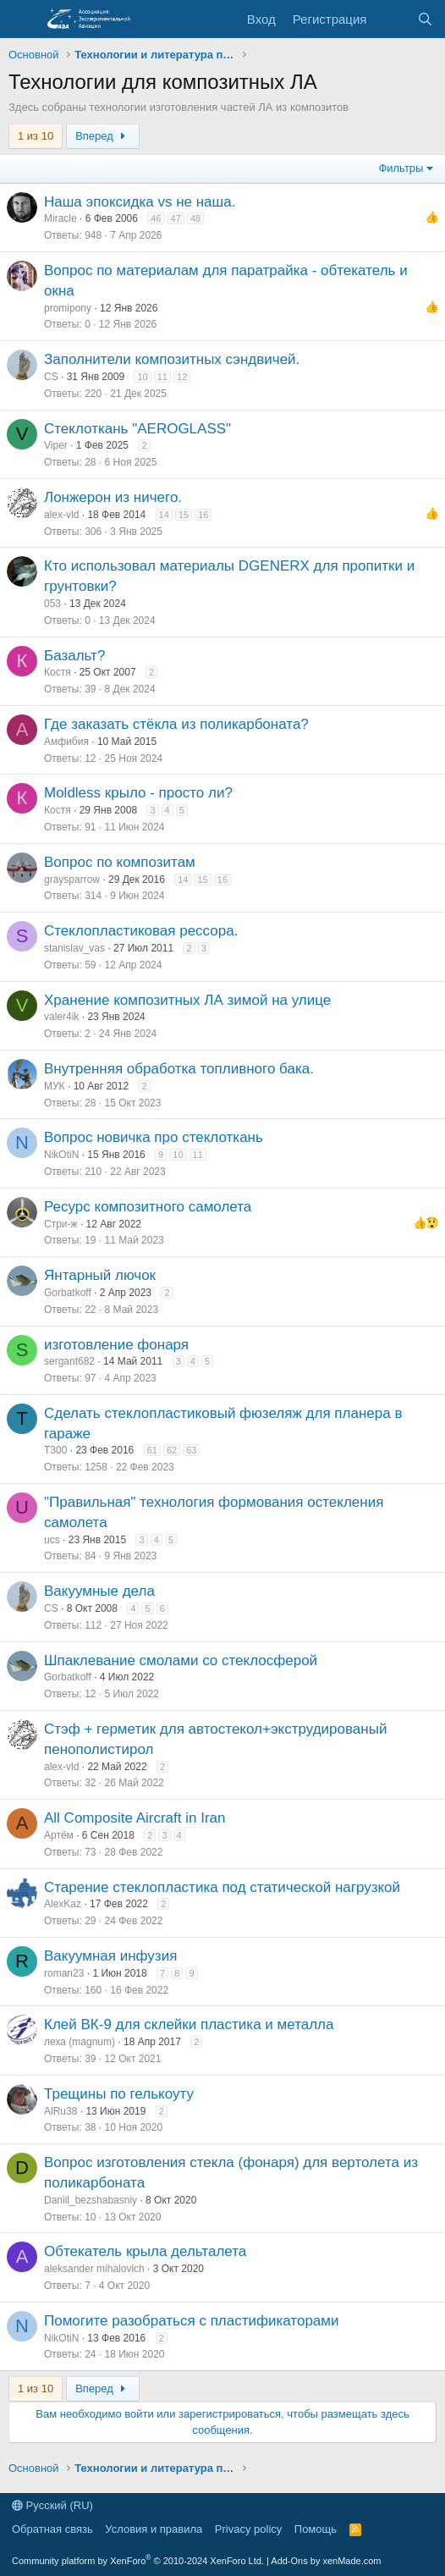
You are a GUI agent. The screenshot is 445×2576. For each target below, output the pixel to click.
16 (203, 515)
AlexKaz (62, 1904)
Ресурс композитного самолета (147, 1207)
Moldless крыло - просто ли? (138, 793)
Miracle (60, 218)
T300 (55, 1450)
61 (152, 1450)
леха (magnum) (79, 2042)
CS (51, 377)
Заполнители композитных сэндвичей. (171, 359)
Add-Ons (289, 2561)
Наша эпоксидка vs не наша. (139, 202)
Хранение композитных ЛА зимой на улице (187, 1000)
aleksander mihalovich (94, 2269)
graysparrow (72, 879)
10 (142, 377)
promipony (67, 308)
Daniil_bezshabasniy (90, 2200)
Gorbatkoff (67, 1293)
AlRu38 (60, 2111)
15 (184, 515)
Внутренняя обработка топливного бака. (179, 1069)
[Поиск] (425, 19)
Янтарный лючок (100, 1275)
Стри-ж (61, 1224)
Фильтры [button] (400, 168)
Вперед (102, 136)
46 (156, 218)
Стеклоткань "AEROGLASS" (137, 429)
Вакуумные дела (99, 1591)
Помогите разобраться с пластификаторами (191, 2321)
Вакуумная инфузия (110, 1956)
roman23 (64, 1973)
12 (182, 377)
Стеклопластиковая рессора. (141, 931)
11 (162, 377)
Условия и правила (153, 2529)
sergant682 (69, 1361)
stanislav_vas (74, 948)
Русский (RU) (52, 2505)
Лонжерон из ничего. (113, 497)
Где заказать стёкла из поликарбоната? (176, 724)
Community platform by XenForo (138, 2561)
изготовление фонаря (116, 1345)
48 (195, 218)
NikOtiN (61, 1155)
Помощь (315, 2529)
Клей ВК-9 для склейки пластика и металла (189, 2024)
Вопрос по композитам (119, 862)
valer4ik (61, 1017)
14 (164, 515)
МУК (54, 1086)
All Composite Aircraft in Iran (134, 1818)
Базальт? (74, 656)
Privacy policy (248, 2529)
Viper (56, 445)
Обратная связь (52, 2529)
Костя (57, 672)
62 (172, 1450)
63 (191, 1450)
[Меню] (23, 19)
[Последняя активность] (391, 19)
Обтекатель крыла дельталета (145, 2251)
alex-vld (61, 515)
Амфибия (66, 741)
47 (176, 218)
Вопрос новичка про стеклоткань (153, 1137)
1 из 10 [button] (35, 136)
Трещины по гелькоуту (119, 2094)
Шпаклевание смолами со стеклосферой (180, 1660)
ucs (52, 1540)
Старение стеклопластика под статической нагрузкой (222, 1887)
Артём (59, 1835)
